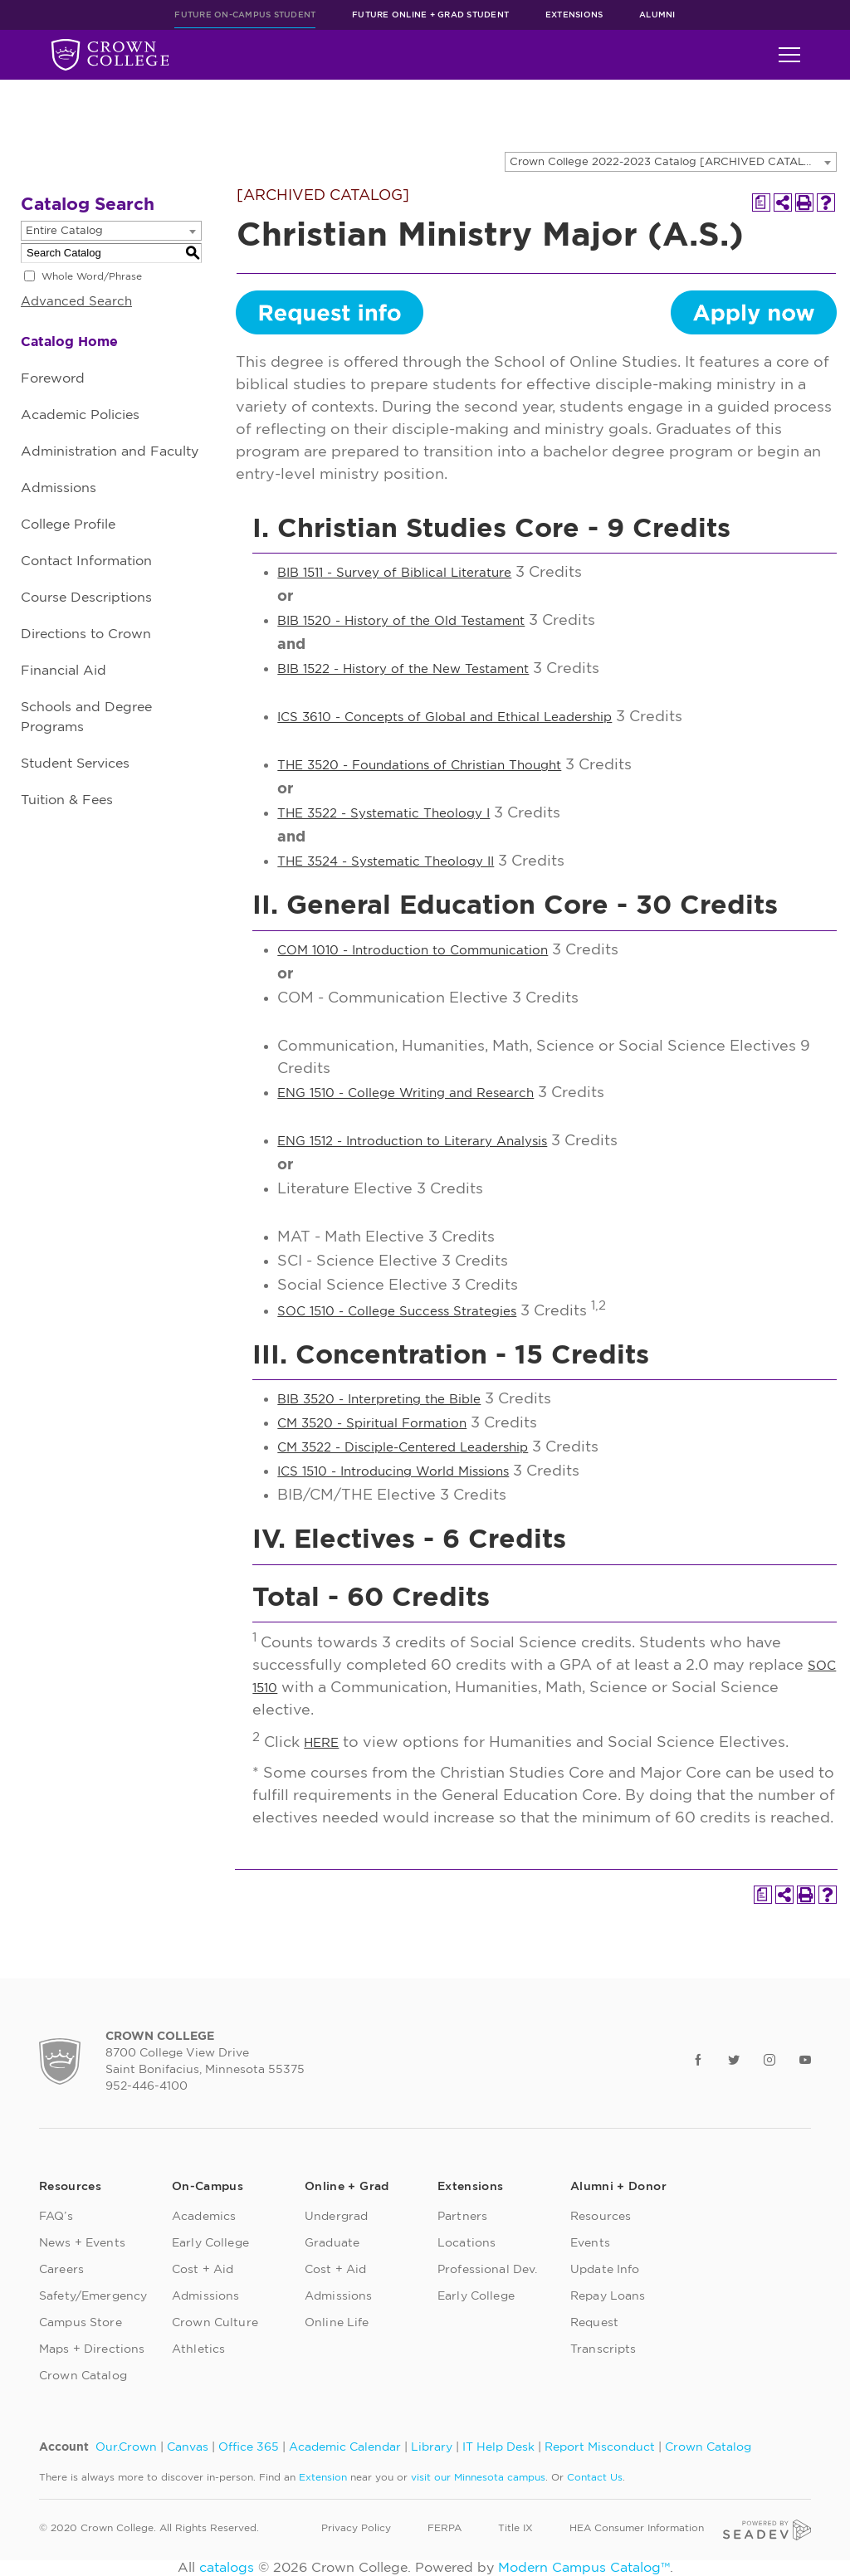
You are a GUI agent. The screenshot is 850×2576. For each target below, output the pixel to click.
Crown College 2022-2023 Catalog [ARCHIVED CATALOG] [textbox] (668, 162)
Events (590, 2243)
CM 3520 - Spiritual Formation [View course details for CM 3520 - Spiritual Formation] (372, 1423)
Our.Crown (126, 2447)
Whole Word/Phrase (92, 276)
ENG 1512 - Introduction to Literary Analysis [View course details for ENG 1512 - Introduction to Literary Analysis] (412, 1141)
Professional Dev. (487, 2270)
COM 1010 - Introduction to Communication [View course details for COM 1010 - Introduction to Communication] (412, 950)
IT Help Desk (498, 2447)
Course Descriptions (86, 597)
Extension (323, 2477)
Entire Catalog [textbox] (64, 231)
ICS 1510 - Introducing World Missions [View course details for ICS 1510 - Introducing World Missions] (393, 1472)
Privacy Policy (356, 2528)
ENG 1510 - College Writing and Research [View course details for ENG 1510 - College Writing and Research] (405, 1093)
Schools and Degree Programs (86, 717)
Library (431, 2447)
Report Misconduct (600, 2447)
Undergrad (336, 2216)
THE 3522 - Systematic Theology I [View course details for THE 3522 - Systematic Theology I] (383, 813)
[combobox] (671, 162)
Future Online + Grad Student (430, 15)
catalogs (226, 2567)
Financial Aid (63, 670)
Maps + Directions (91, 2349)
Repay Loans (608, 2296)
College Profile (68, 524)
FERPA (444, 2528)
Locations (466, 2243)
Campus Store (80, 2323)
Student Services (75, 763)
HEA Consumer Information (636, 2528)
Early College (210, 2243)
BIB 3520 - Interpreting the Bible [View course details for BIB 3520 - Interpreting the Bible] (379, 1399)
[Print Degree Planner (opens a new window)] (761, 202)
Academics (204, 2216)
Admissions (58, 488)
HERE (321, 1743)
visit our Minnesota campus (478, 2477)
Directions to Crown (86, 634)
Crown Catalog (83, 2376)
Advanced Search (76, 301)
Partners (462, 2216)
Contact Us (595, 2477)
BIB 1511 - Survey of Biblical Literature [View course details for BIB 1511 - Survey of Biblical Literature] (394, 573)
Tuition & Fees (67, 800)
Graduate (332, 2243)
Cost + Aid (202, 2270)
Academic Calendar (345, 2447)
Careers (61, 2270)
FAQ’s (56, 2216)
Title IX (515, 2528)
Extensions (574, 15)
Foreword (53, 378)
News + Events (82, 2243)
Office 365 (248, 2447)
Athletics (198, 2349)
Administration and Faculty (109, 451)
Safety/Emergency (93, 2296)
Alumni (657, 15)
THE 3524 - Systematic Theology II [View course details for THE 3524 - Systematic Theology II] (385, 862)
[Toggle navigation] (789, 54)
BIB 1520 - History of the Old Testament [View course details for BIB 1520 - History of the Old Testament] (401, 621)
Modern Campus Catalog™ (584, 2567)
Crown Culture (215, 2323)
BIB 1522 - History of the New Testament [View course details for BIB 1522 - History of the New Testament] (403, 669)
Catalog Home (69, 342)
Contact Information (86, 561)
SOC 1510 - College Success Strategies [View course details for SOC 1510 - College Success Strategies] (396, 1311)
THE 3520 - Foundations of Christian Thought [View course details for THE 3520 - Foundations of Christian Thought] (419, 765)
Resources (600, 2216)
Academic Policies (80, 415)
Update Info (605, 2270)
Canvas (187, 2447)
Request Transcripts (603, 2336)
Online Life (337, 2323)
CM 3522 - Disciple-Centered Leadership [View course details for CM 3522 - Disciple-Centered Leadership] (402, 1448)
